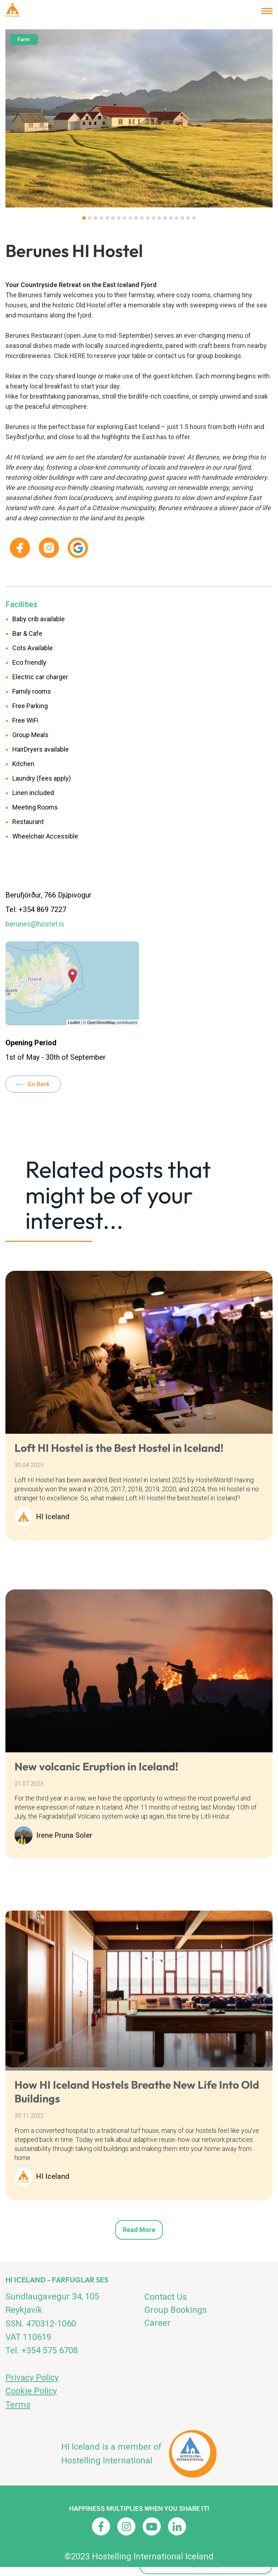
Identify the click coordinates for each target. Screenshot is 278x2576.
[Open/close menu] (267, 11)
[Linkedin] (177, 2526)
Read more (139, 2229)
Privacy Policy (32, 2378)
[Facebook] (101, 2526)
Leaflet (74, 1022)
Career (157, 2323)
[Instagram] (126, 2526)
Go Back (39, 1084)
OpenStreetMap (101, 1022)
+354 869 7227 (42, 909)
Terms (17, 2405)
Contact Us (165, 2297)
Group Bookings (175, 2310)
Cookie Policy (31, 2391)
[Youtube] (152, 2526)
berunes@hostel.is (34, 924)
